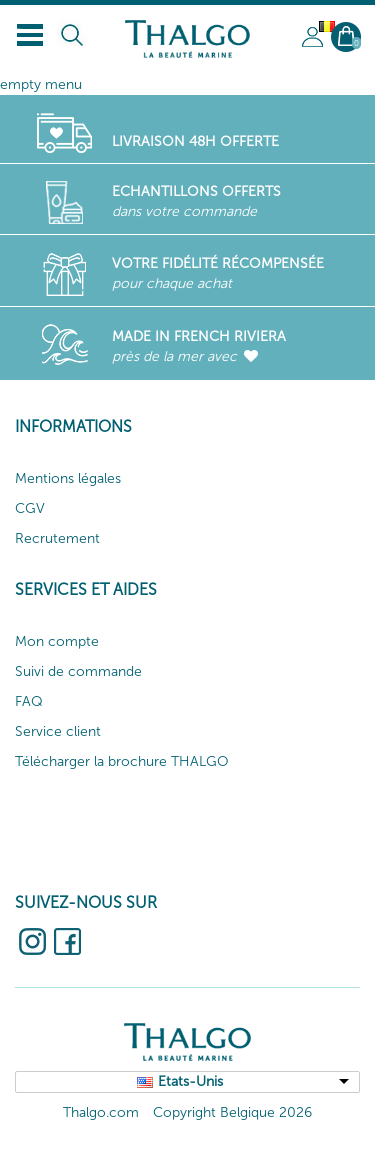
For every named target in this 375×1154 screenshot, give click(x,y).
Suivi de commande (78, 671)
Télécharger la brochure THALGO (122, 761)
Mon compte (57, 641)
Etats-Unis (190, 1081)
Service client (58, 731)
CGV (30, 508)
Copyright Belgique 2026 (232, 1112)
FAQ (29, 701)
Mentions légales (68, 478)
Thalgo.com (101, 1112)
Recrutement (57, 538)
